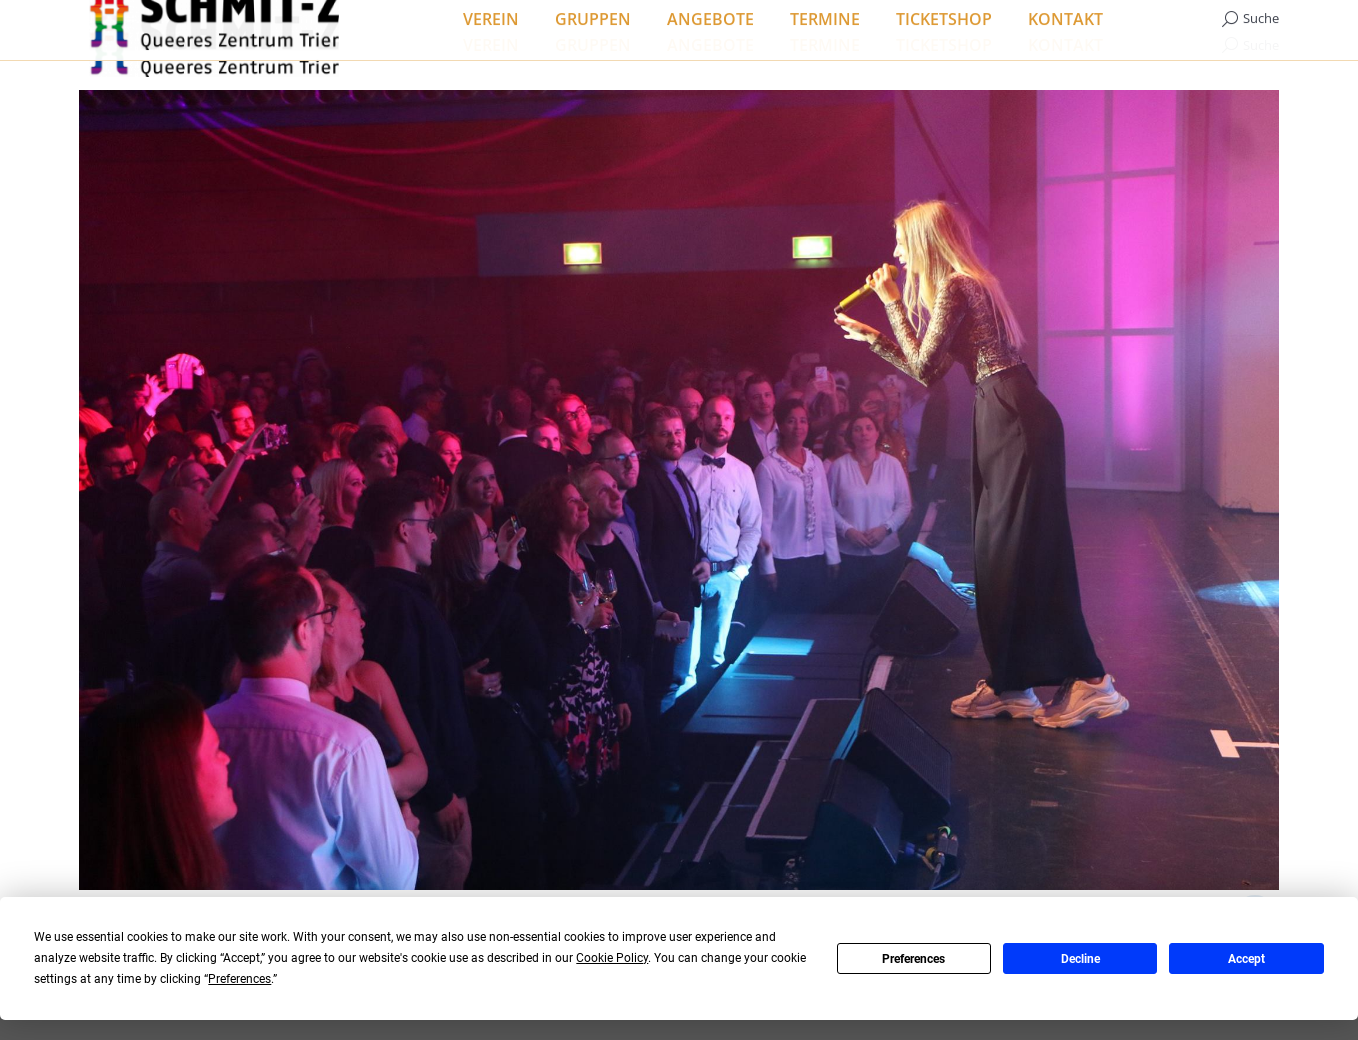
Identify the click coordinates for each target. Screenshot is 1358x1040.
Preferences (913, 959)
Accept (1246, 959)
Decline (1080, 959)
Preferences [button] (239, 979)
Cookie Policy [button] (612, 958)
